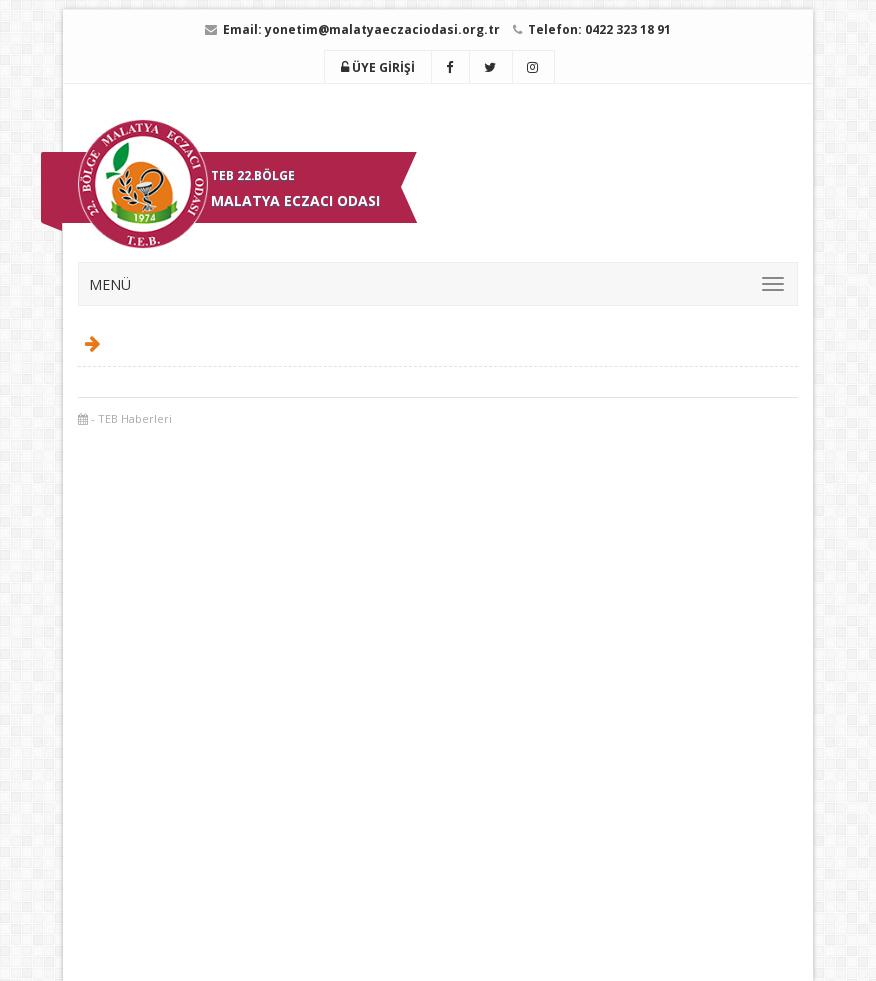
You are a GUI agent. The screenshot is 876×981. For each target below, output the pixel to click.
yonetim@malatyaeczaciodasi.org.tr (382, 29)
